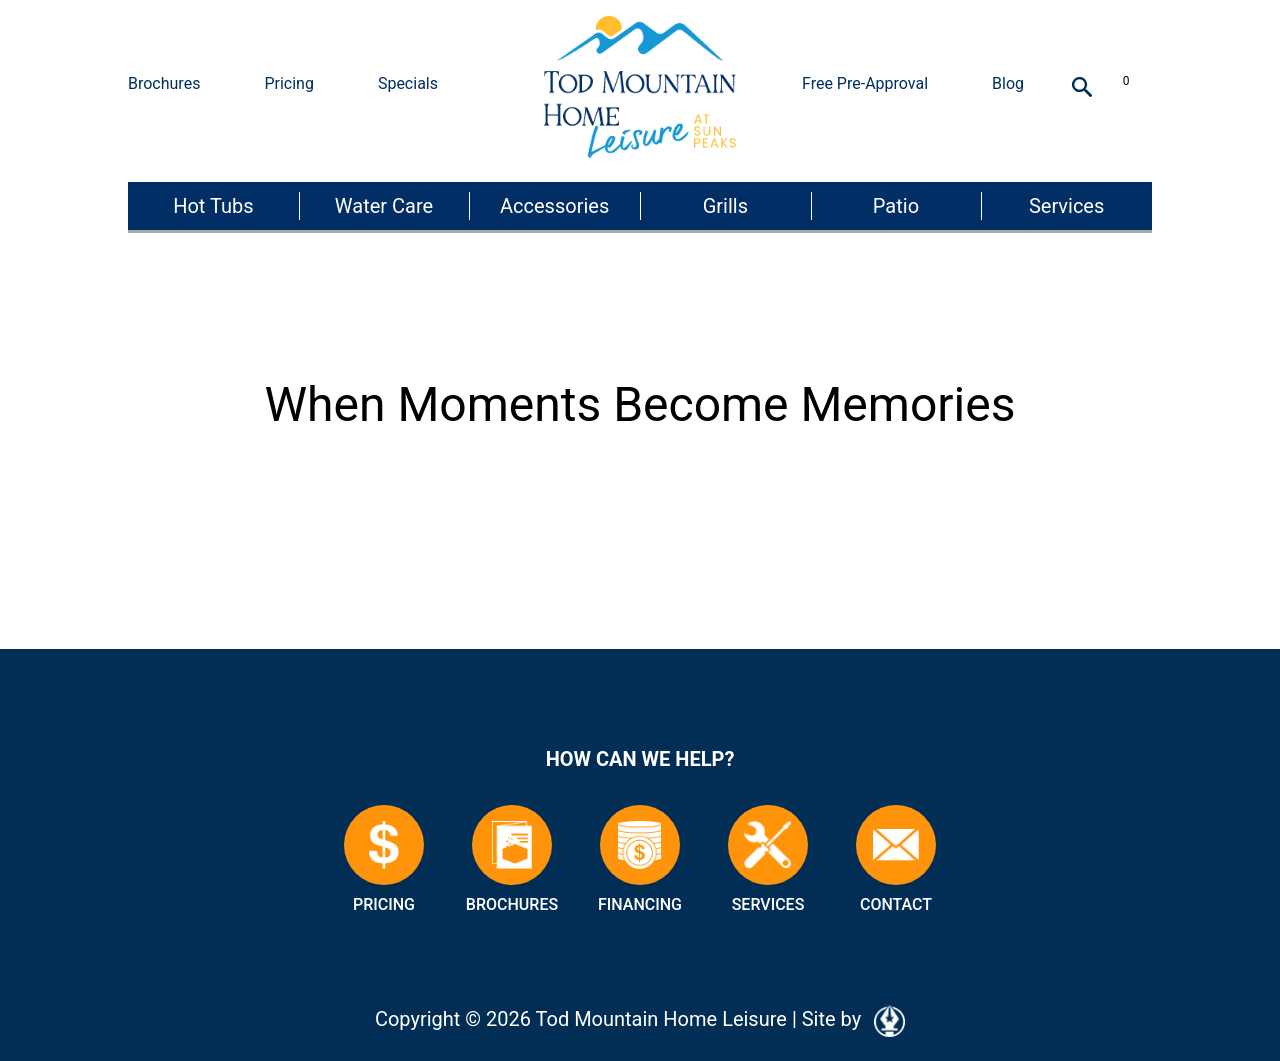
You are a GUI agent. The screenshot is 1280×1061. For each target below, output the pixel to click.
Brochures (164, 83)
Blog (1008, 83)
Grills (725, 206)
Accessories (554, 206)
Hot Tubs (213, 206)
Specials (408, 83)
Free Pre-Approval (865, 83)
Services (1066, 206)
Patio (896, 206)
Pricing (289, 83)
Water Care (384, 206)
